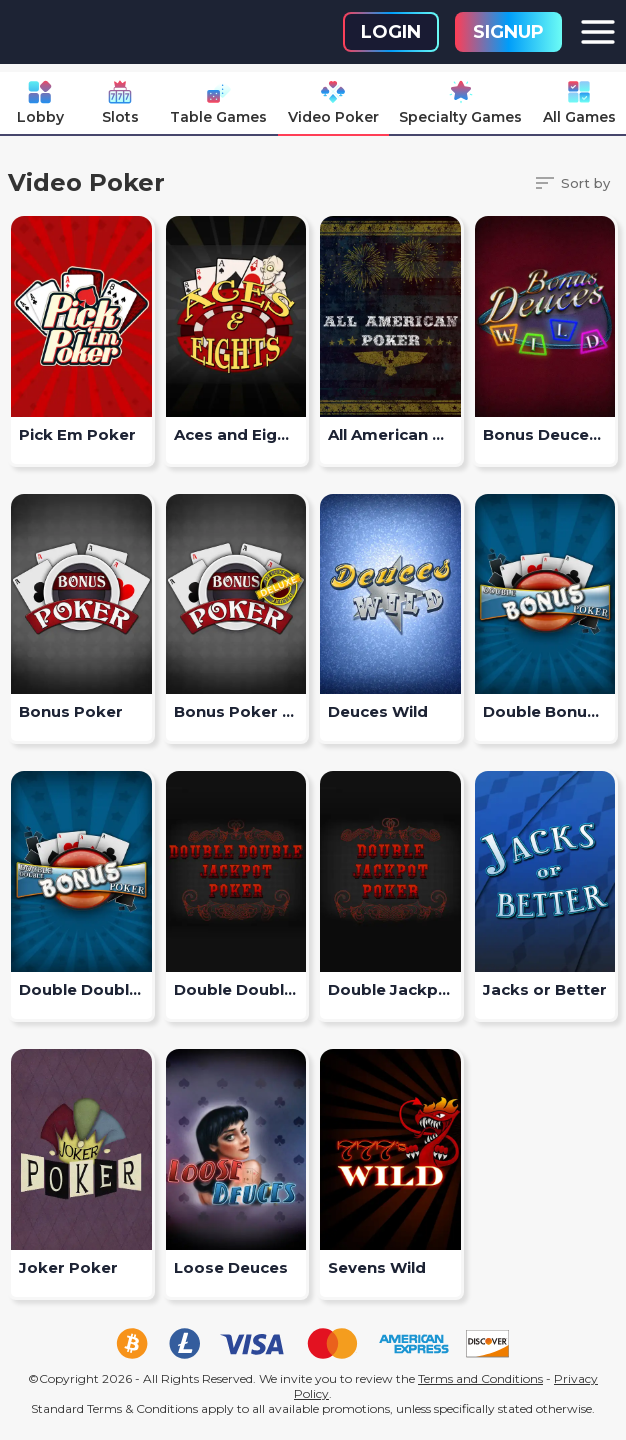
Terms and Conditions (480, 1378)
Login (391, 32)
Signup (508, 32)
